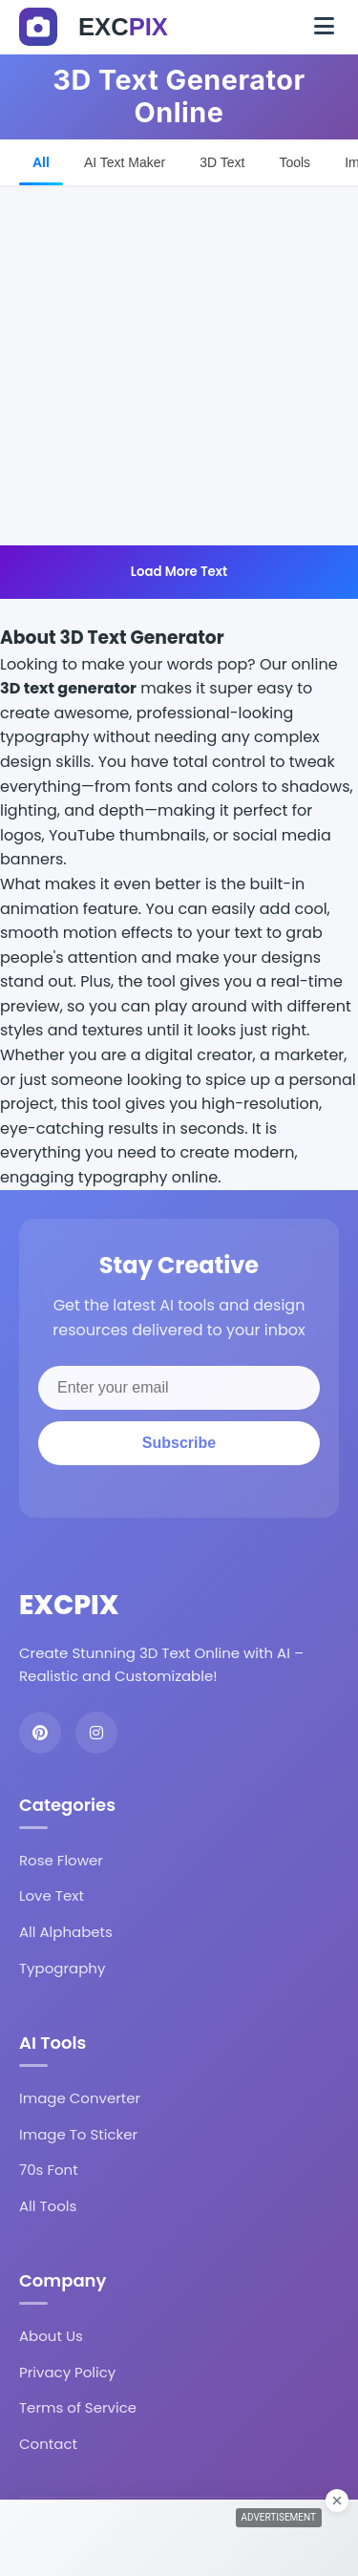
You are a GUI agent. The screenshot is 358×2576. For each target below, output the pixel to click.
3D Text (222, 162)
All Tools (47, 2206)
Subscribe (179, 1443)
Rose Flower (61, 1860)
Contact (48, 2444)
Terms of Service (78, 2407)
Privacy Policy (67, 2372)
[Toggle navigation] (324, 27)
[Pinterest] (40, 1733)
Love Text (51, 1895)
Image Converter (79, 2098)
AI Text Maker (124, 162)
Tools (294, 162)
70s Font (48, 2170)
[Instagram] (96, 1733)
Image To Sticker (78, 2134)
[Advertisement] (179, 366)
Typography (62, 1968)
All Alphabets (66, 1932)
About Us (51, 2336)
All (41, 162)
